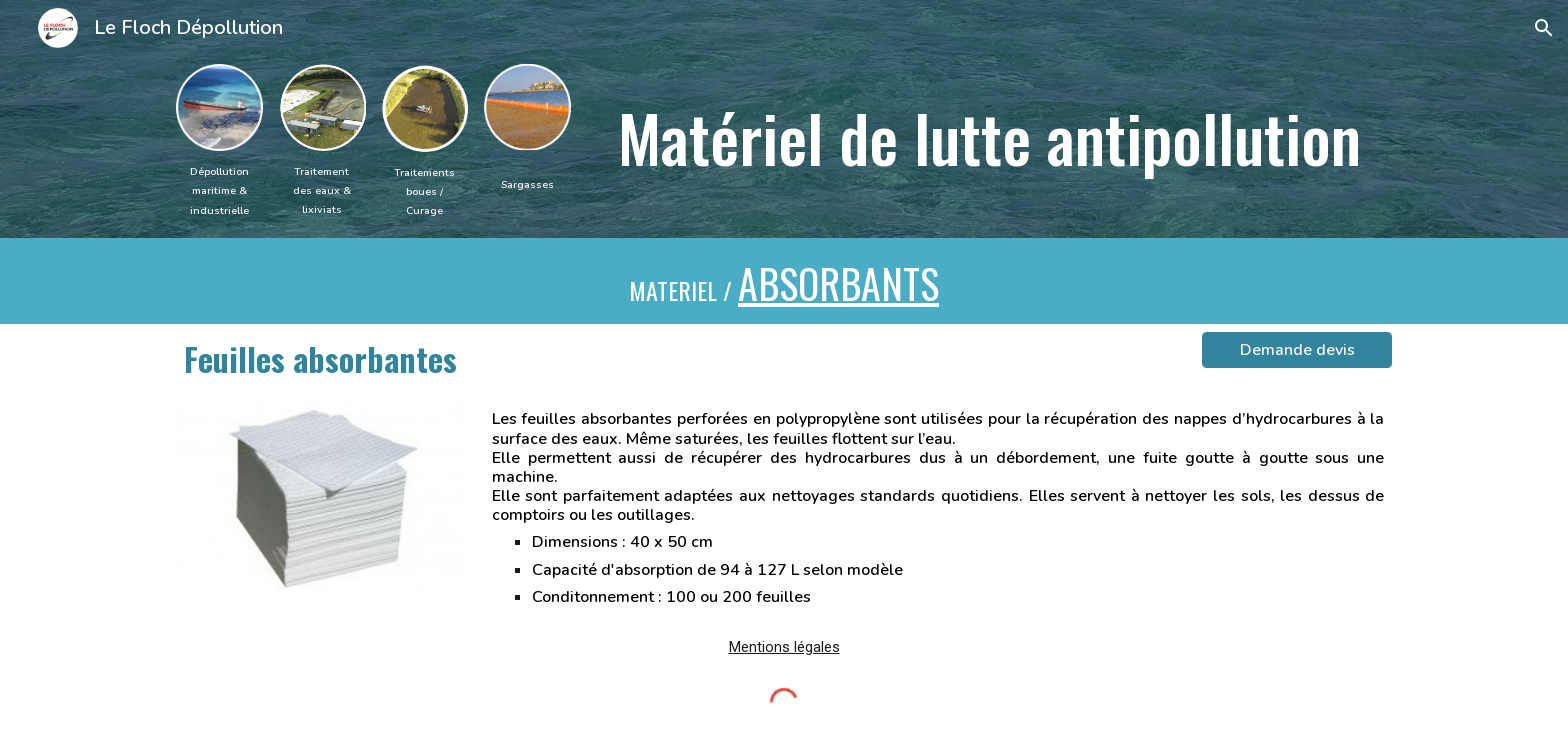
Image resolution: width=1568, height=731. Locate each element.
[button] (1544, 28)
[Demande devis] (1297, 350)
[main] (219, 190)
